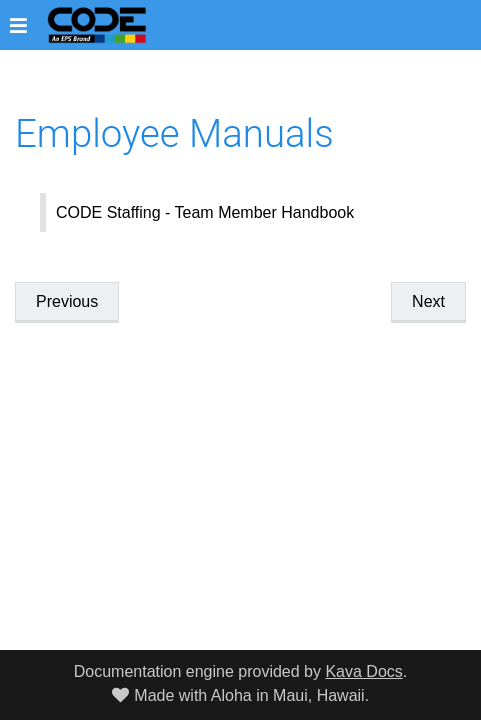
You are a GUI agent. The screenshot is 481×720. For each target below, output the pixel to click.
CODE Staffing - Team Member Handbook (205, 212)
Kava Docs (363, 671)
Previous (67, 301)
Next (428, 301)
